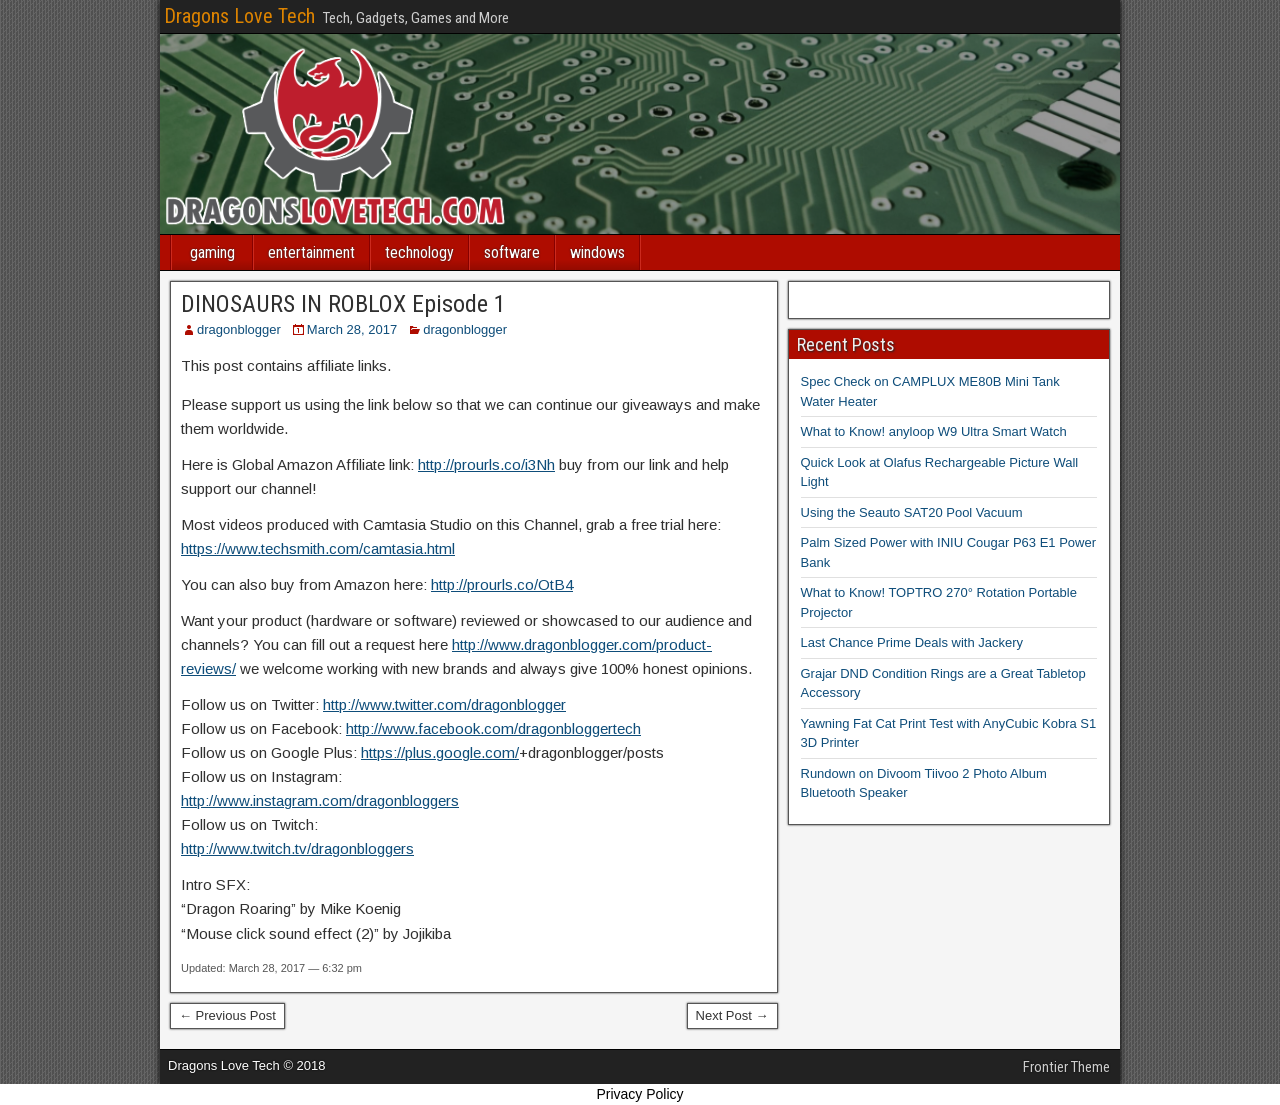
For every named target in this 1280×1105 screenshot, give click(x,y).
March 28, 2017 (352, 329)
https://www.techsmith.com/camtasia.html (318, 548)
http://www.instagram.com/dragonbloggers (320, 800)
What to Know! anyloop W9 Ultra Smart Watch (934, 431)
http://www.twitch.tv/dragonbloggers (297, 848)
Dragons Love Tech (239, 16)
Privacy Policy (639, 1094)
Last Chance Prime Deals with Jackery (912, 642)
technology (419, 252)
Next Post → (732, 1015)
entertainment (311, 252)
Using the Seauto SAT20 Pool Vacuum (912, 512)
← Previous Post (227, 1015)
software (512, 252)
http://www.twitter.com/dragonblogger (444, 704)
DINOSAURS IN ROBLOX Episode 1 (343, 304)
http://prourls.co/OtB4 (502, 584)
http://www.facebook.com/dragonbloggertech (493, 728)
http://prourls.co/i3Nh (486, 464)
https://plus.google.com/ (440, 752)
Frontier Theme (1066, 1067)
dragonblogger (239, 329)
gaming (212, 252)
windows (597, 252)
